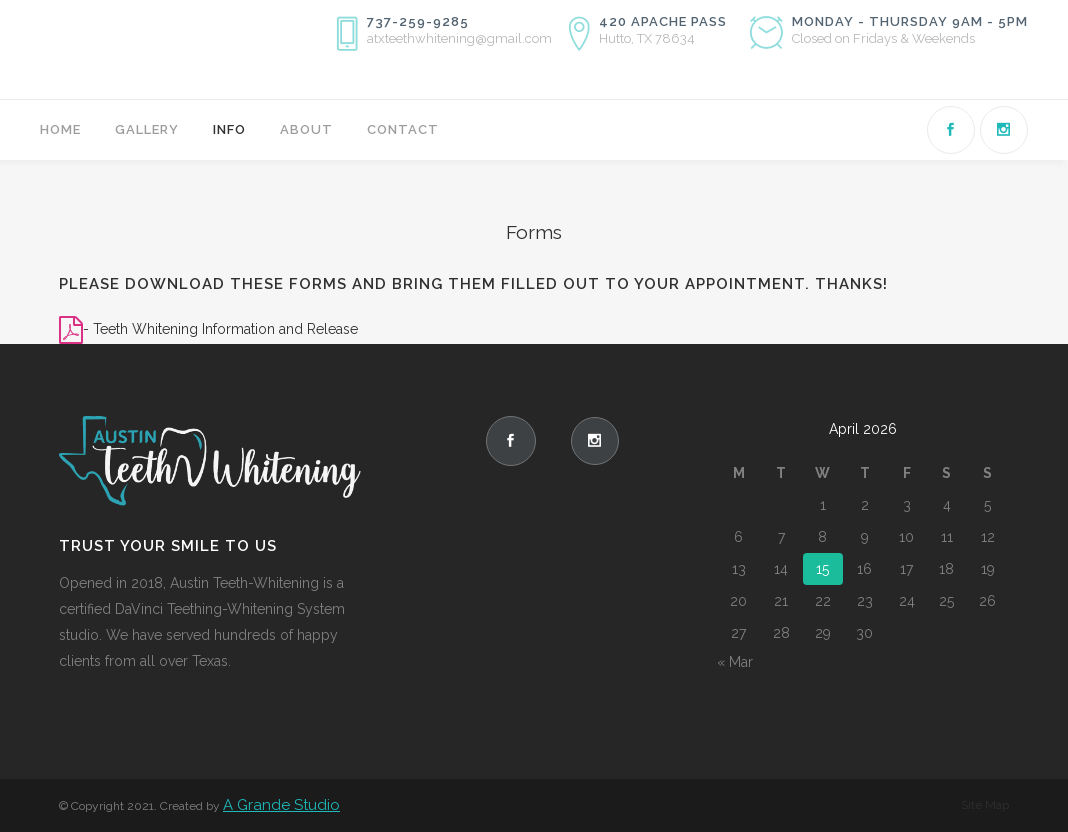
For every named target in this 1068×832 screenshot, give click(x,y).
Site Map (985, 805)
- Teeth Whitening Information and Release (220, 329)
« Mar (735, 662)
